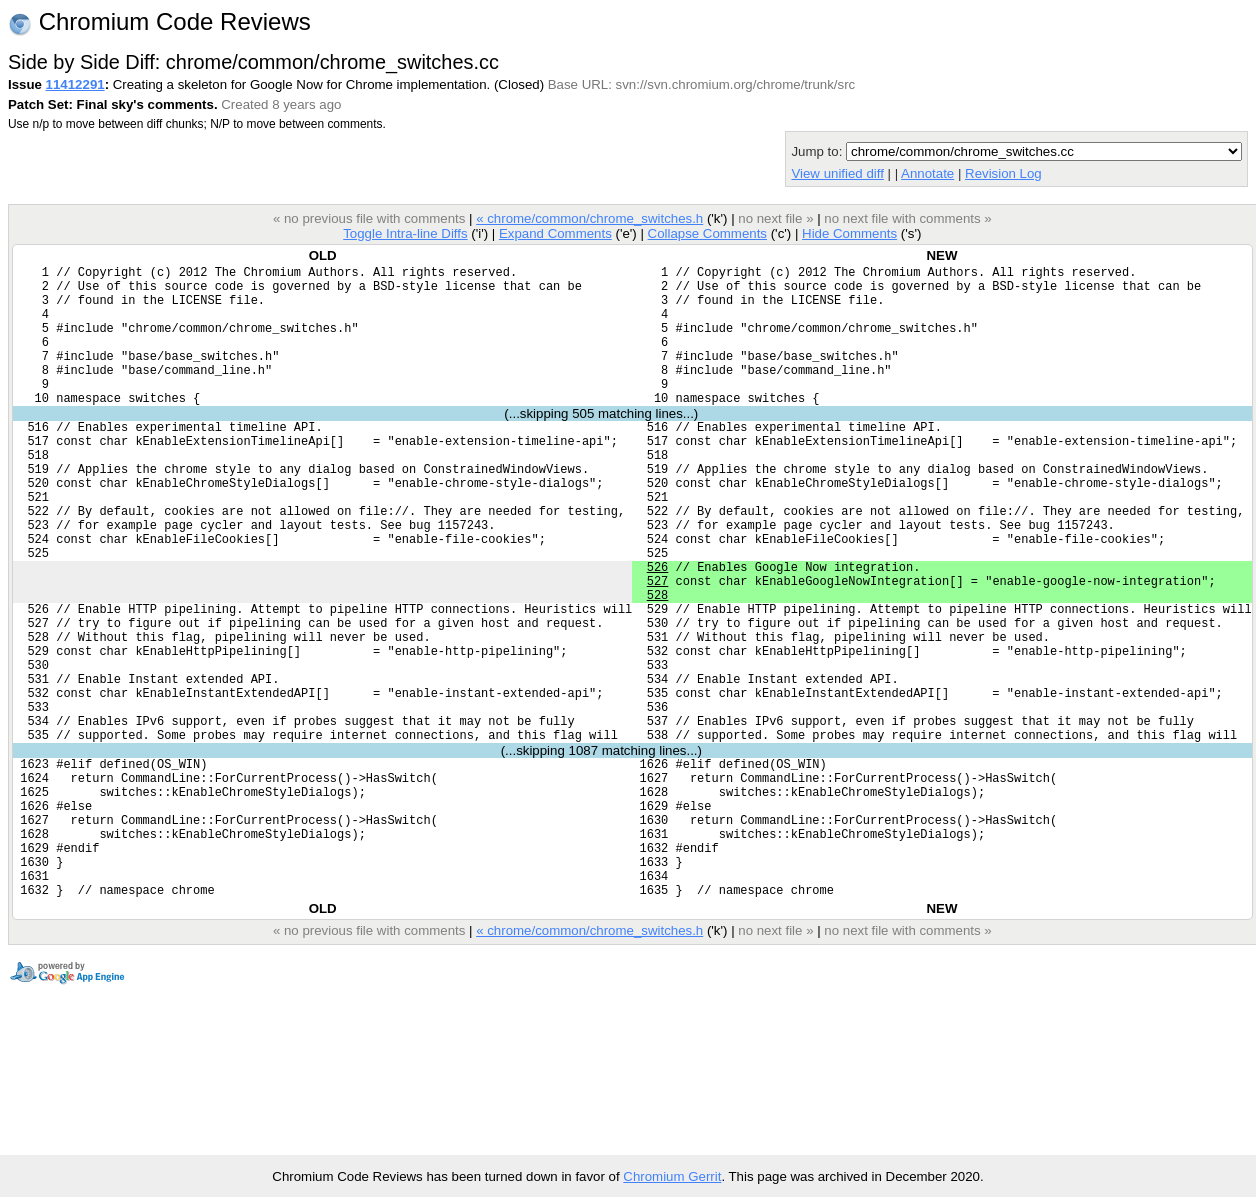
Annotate (927, 173)
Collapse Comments (706, 233)
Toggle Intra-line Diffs (405, 233)
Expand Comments (555, 233)
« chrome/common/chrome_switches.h (589, 218)
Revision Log (1003, 173)
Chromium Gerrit (672, 1176)
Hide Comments (849, 233)
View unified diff (837, 173)
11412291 (75, 84)
